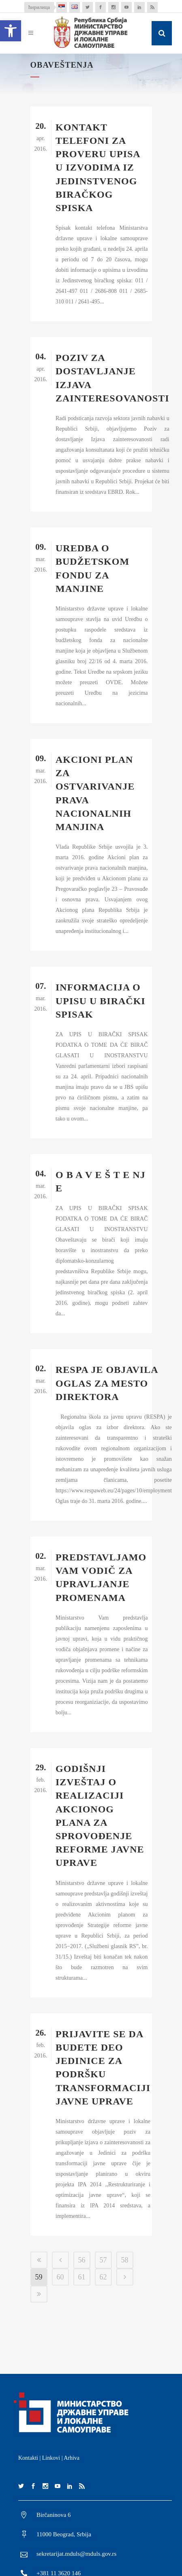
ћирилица (39, 7)
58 (124, 2260)
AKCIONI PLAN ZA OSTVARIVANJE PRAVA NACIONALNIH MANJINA (95, 793)
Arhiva (71, 2458)
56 (82, 2260)
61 (82, 2277)
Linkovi (51, 2458)
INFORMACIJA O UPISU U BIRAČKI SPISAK (101, 1000)
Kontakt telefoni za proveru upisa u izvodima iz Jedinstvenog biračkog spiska (98, 167)
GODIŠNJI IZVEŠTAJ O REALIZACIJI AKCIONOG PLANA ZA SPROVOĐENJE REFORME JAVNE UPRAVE (100, 1815)
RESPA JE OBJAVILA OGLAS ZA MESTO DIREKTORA (107, 1383)
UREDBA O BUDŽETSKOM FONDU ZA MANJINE (92, 568)
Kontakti (28, 2458)
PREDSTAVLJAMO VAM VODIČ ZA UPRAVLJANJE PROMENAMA (101, 1577)
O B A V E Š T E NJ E (101, 1181)
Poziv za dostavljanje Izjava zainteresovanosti (112, 377)
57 (103, 2260)
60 (60, 2277)
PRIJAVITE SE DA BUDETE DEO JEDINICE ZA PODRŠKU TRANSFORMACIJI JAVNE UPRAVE (103, 2067)
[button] (10, 30)
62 (103, 2277)
